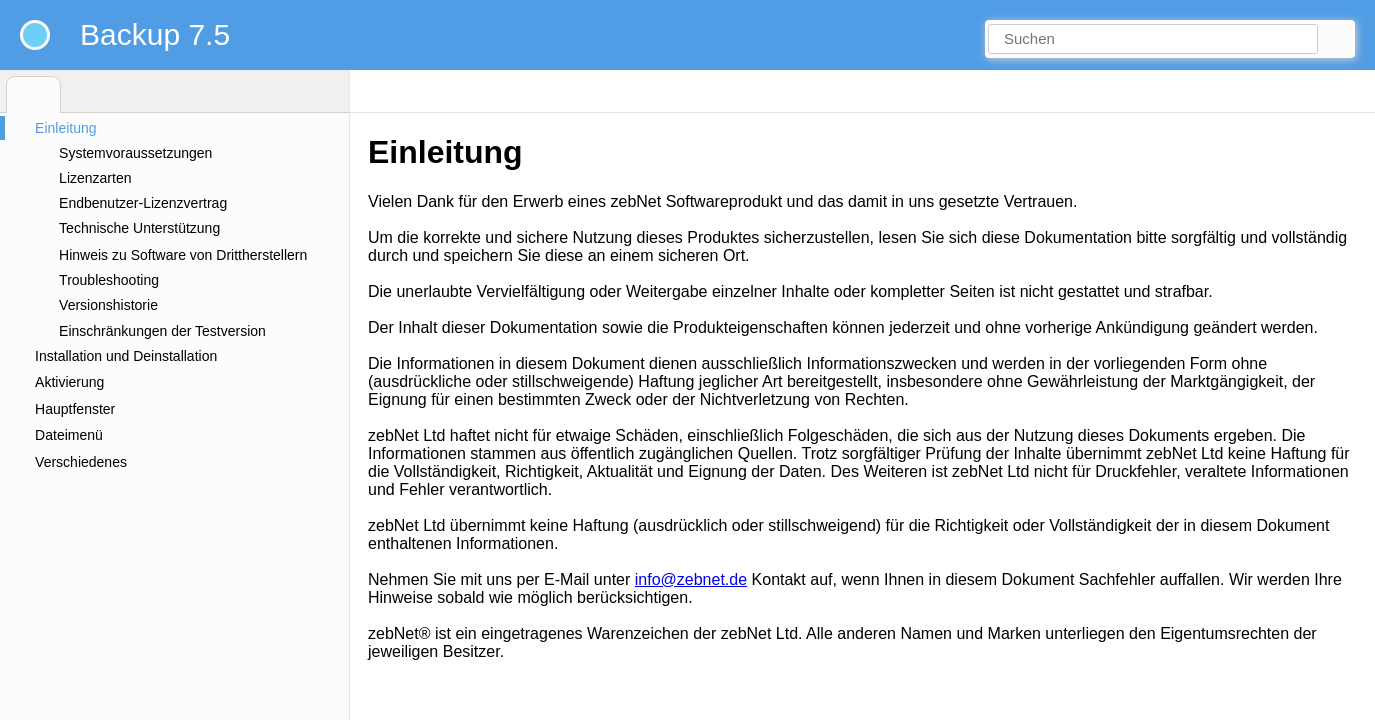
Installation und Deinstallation (126, 356)
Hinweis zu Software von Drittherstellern (183, 255)
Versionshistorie (108, 305)
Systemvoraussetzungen (135, 153)
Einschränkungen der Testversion (162, 331)
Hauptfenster (75, 409)
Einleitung (66, 128)
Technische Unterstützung (139, 228)
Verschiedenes (81, 462)
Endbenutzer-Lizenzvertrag (143, 203)
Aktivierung (69, 382)
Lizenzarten (95, 178)
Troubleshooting (109, 280)
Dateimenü (69, 435)
